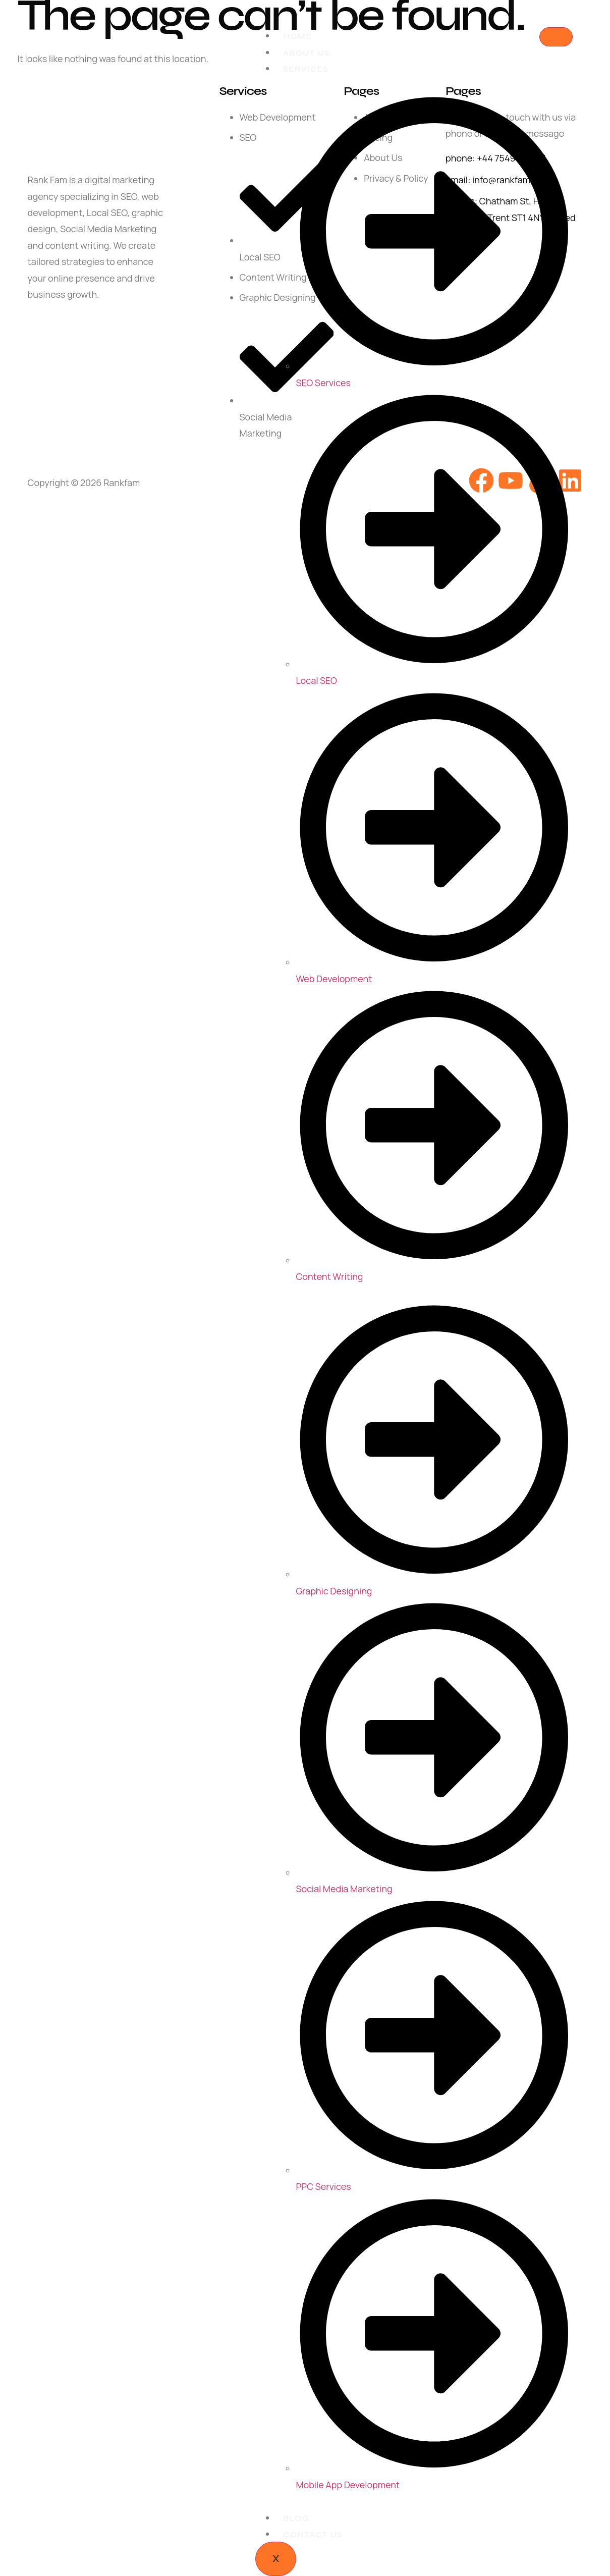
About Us (306, 53)
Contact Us (313, 2534)
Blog (296, 2518)
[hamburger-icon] (556, 36)
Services (305, 69)
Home (297, 36)
